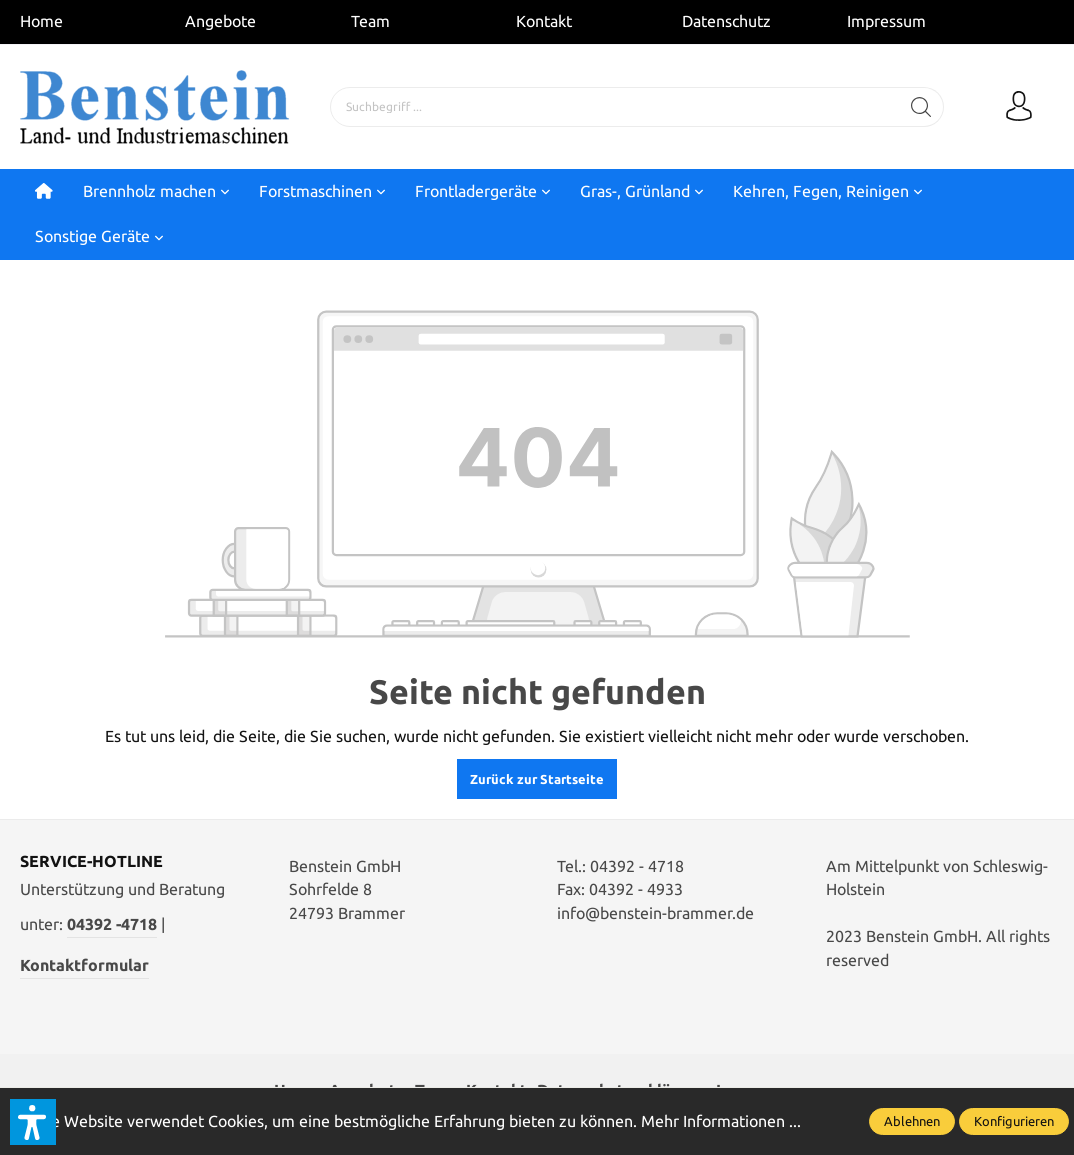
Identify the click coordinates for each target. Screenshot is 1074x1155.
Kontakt (544, 21)
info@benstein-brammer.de (655, 913)
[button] (33, 1122)
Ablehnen (912, 1121)
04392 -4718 (112, 924)
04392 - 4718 (637, 866)
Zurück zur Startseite (537, 779)
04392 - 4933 (636, 889)
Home (41, 21)
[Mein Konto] (1019, 107)
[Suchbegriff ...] (615, 107)
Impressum (886, 21)
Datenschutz (726, 21)
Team (370, 21)
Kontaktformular (84, 965)
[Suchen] (921, 107)
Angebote (220, 21)
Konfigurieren (1014, 1121)
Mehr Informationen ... (721, 1121)
